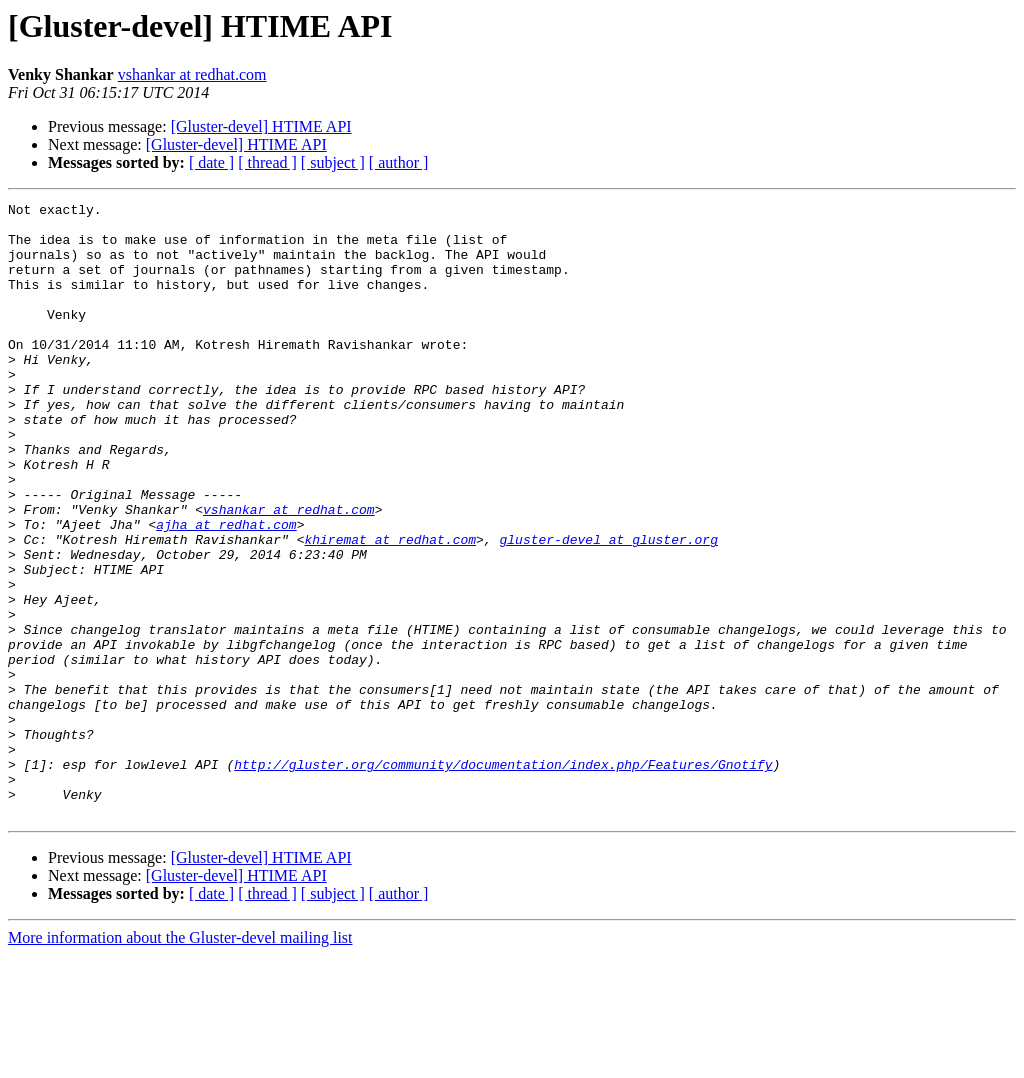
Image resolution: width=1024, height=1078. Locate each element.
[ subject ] (333, 162)
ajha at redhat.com (226, 590)
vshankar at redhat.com (192, 74)
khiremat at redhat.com (390, 608)
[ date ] (211, 162)
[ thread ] (267, 162)
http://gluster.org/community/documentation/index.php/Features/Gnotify (503, 878)
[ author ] (399, 162)
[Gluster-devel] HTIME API (261, 126)
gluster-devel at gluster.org (608, 608)
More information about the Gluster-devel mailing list (180, 1060)
